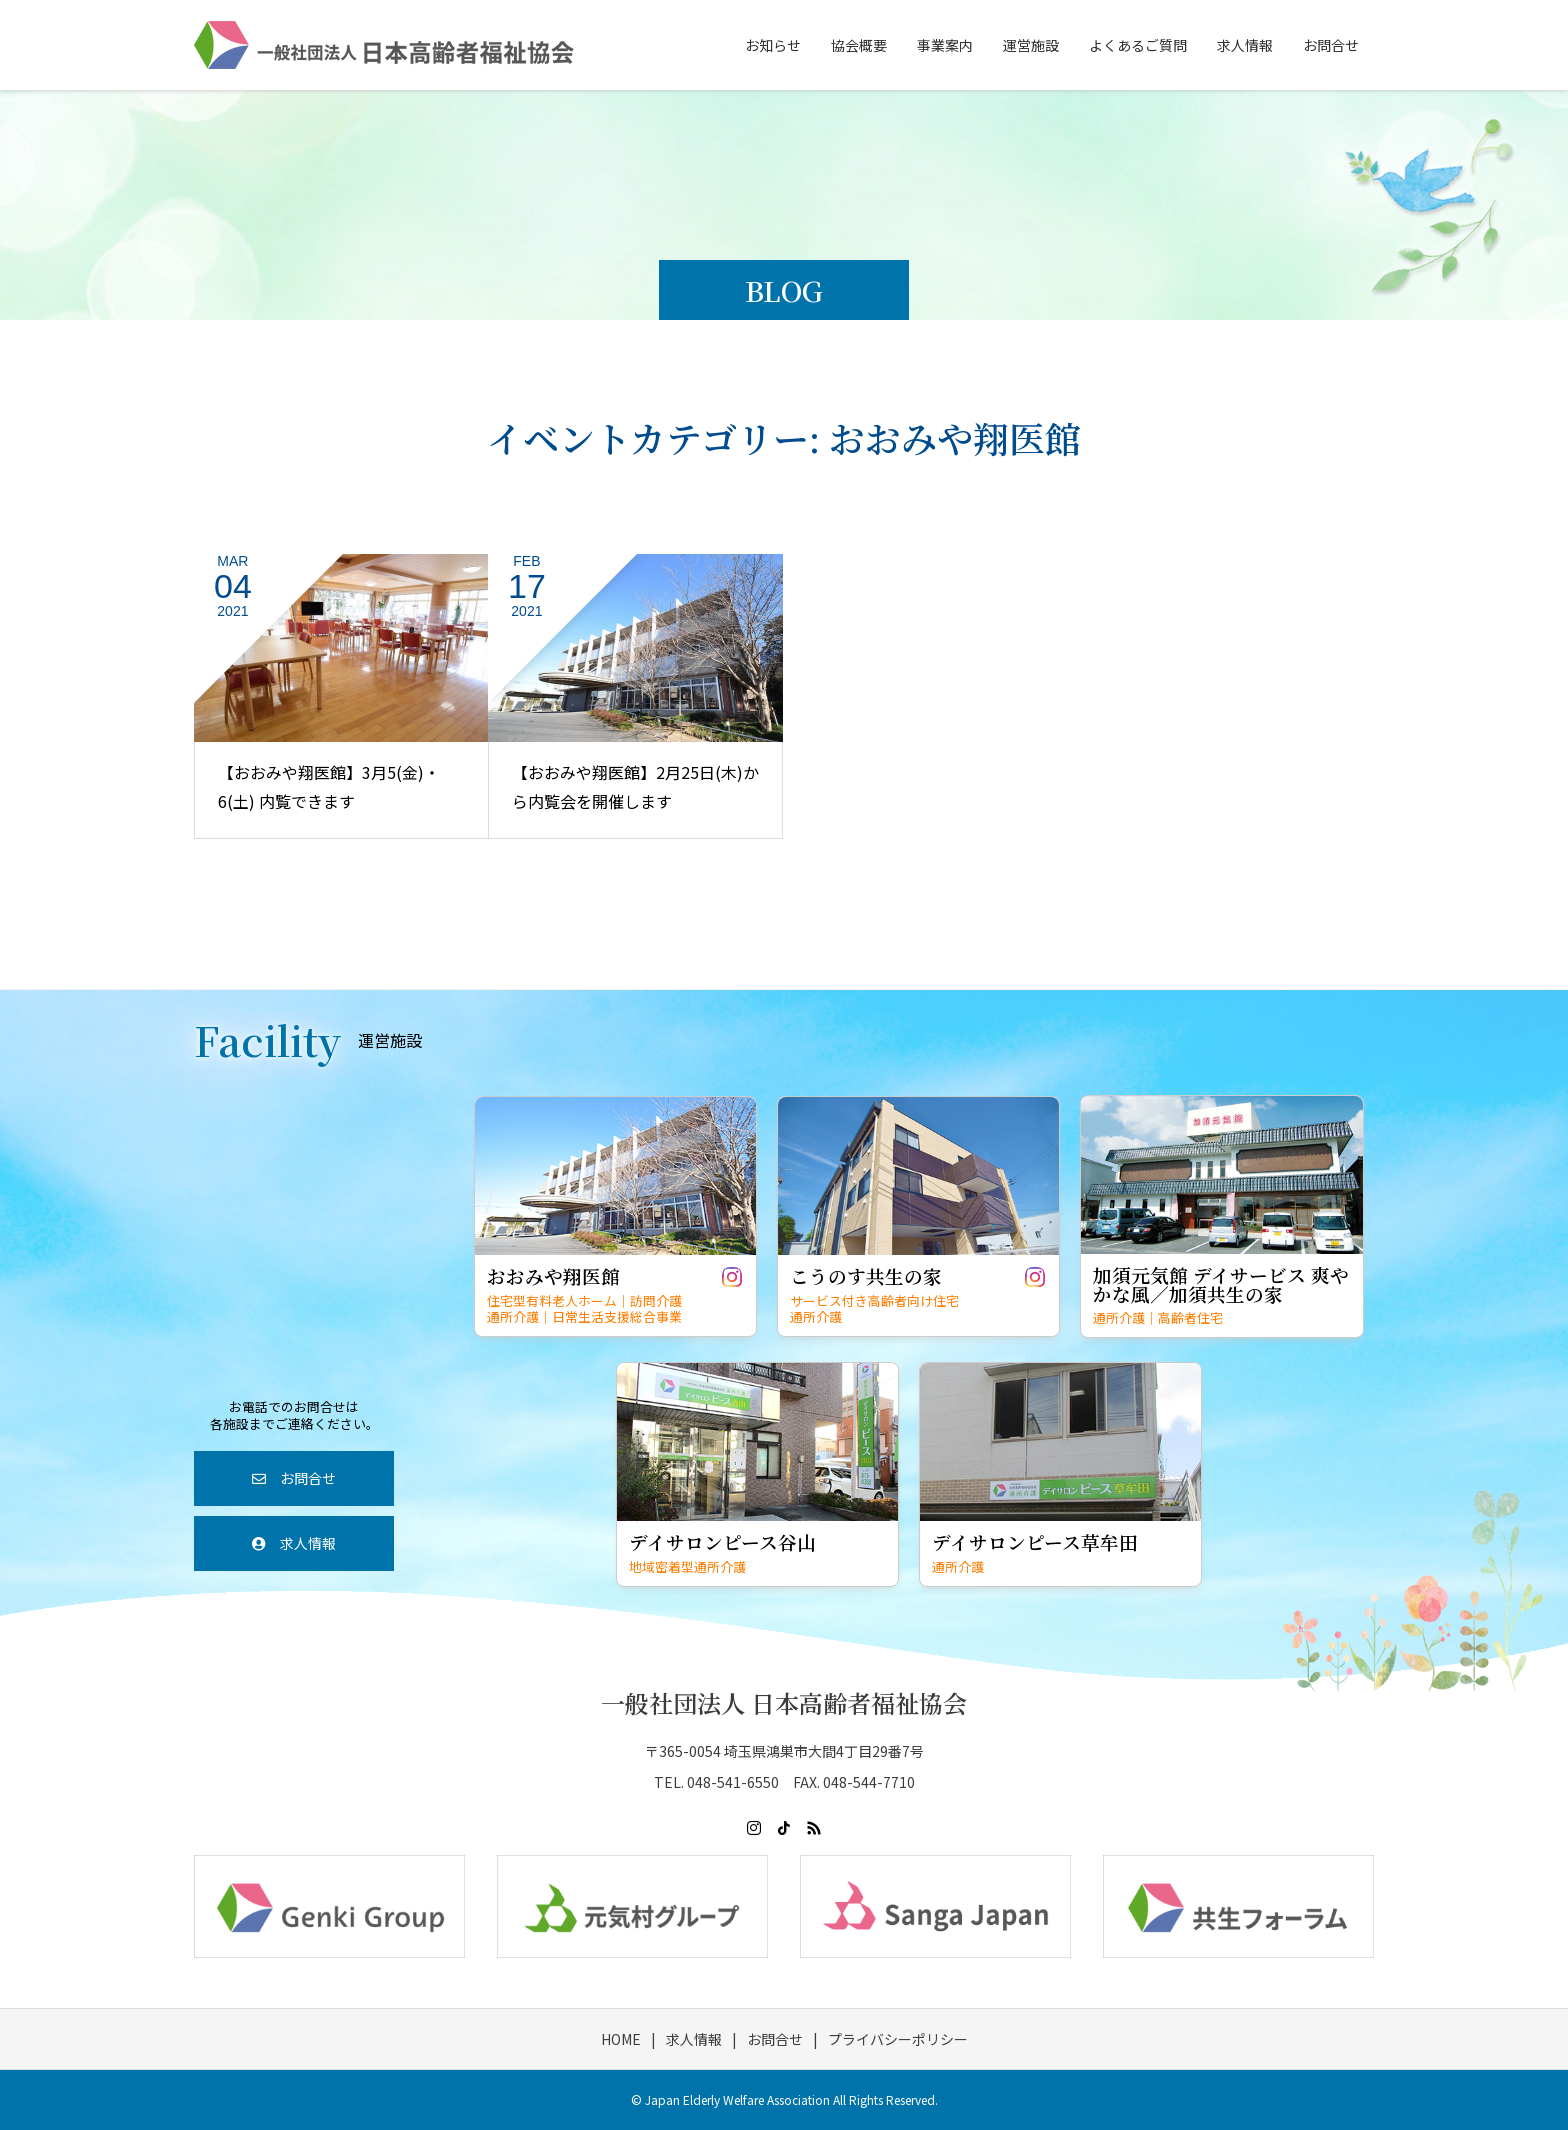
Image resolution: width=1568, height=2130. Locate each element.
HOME (621, 2039)
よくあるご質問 (1138, 45)
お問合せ (1331, 45)
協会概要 (859, 45)
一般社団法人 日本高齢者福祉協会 (784, 1702)
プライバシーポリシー (898, 2039)
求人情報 (1245, 45)
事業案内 (945, 45)
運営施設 (1031, 45)
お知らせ (773, 45)
